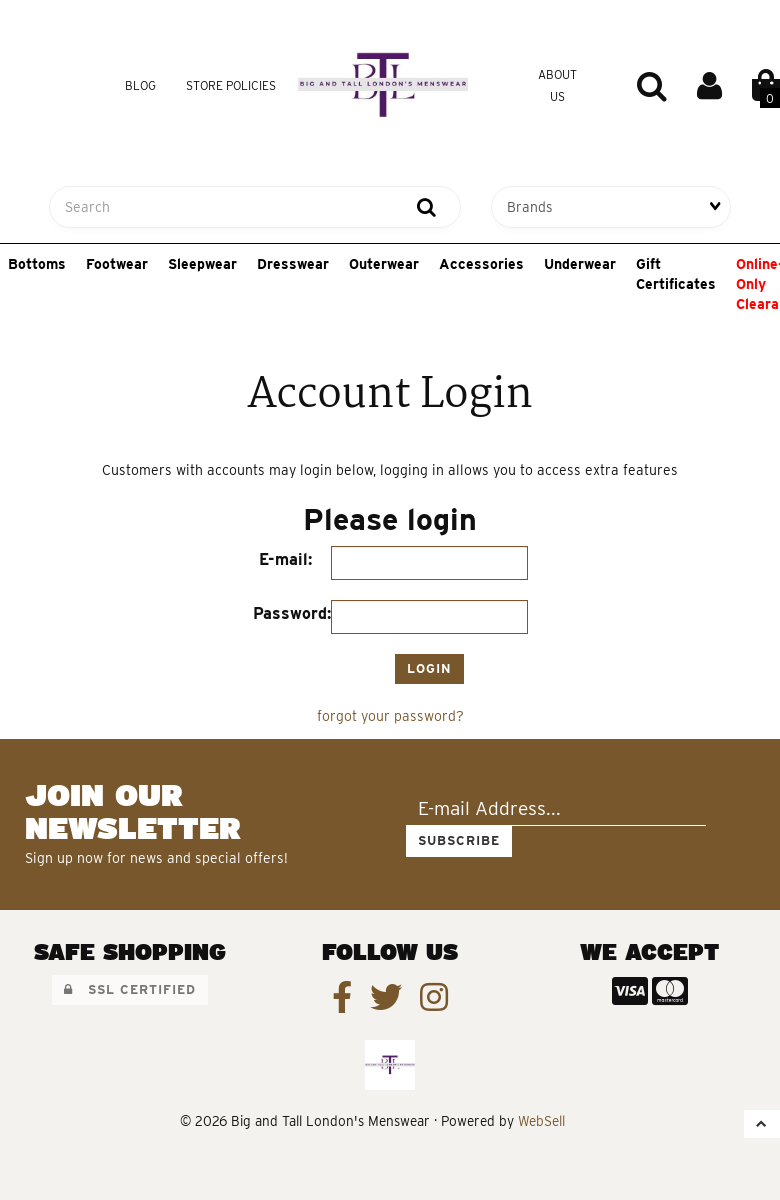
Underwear (580, 264)
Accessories (481, 264)
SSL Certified (130, 989)
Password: (292, 613)
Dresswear (293, 264)
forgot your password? (390, 716)
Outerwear (384, 264)
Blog (140, 85)
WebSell (541, 1121)
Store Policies (231, 85)
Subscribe (459, 840)
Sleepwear (202, 264)
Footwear (117, 264)
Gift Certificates (676, 274)
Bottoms (37, 264)
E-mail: (285, 559)
